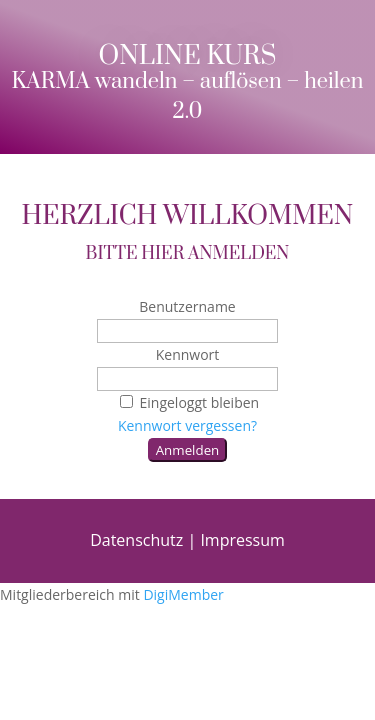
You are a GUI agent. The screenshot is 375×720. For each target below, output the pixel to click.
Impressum (242, 540)
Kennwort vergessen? (187, 425)
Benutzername (187, 306)
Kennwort (188, 354)
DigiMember (183, 594)
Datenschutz (136, 540)
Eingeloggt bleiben (187, 402)
